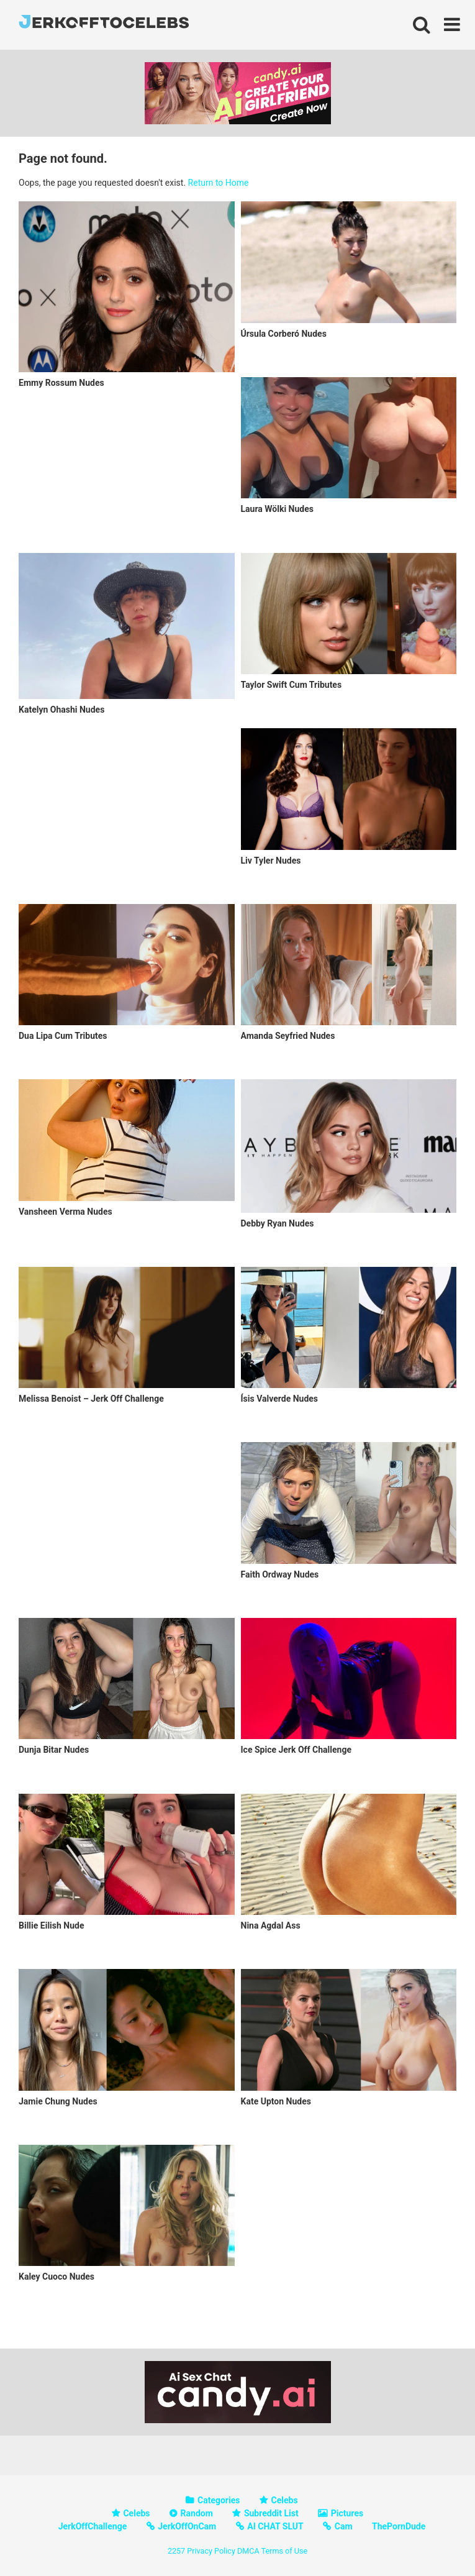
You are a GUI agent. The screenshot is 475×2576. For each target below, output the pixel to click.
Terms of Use (284, 2550)
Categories (218, 2500)
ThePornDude (398, 2526)
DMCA (248, 2550)
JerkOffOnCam (187, 2526)
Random (197, 2513)
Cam (344, 2526)
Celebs (284, 2500)
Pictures (347, 2513)
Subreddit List (271, 2513)
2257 (176, 2550)
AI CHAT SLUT (275, 2526)
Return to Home (218, 183)
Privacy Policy (211, 2550)
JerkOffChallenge (92, 2526)
